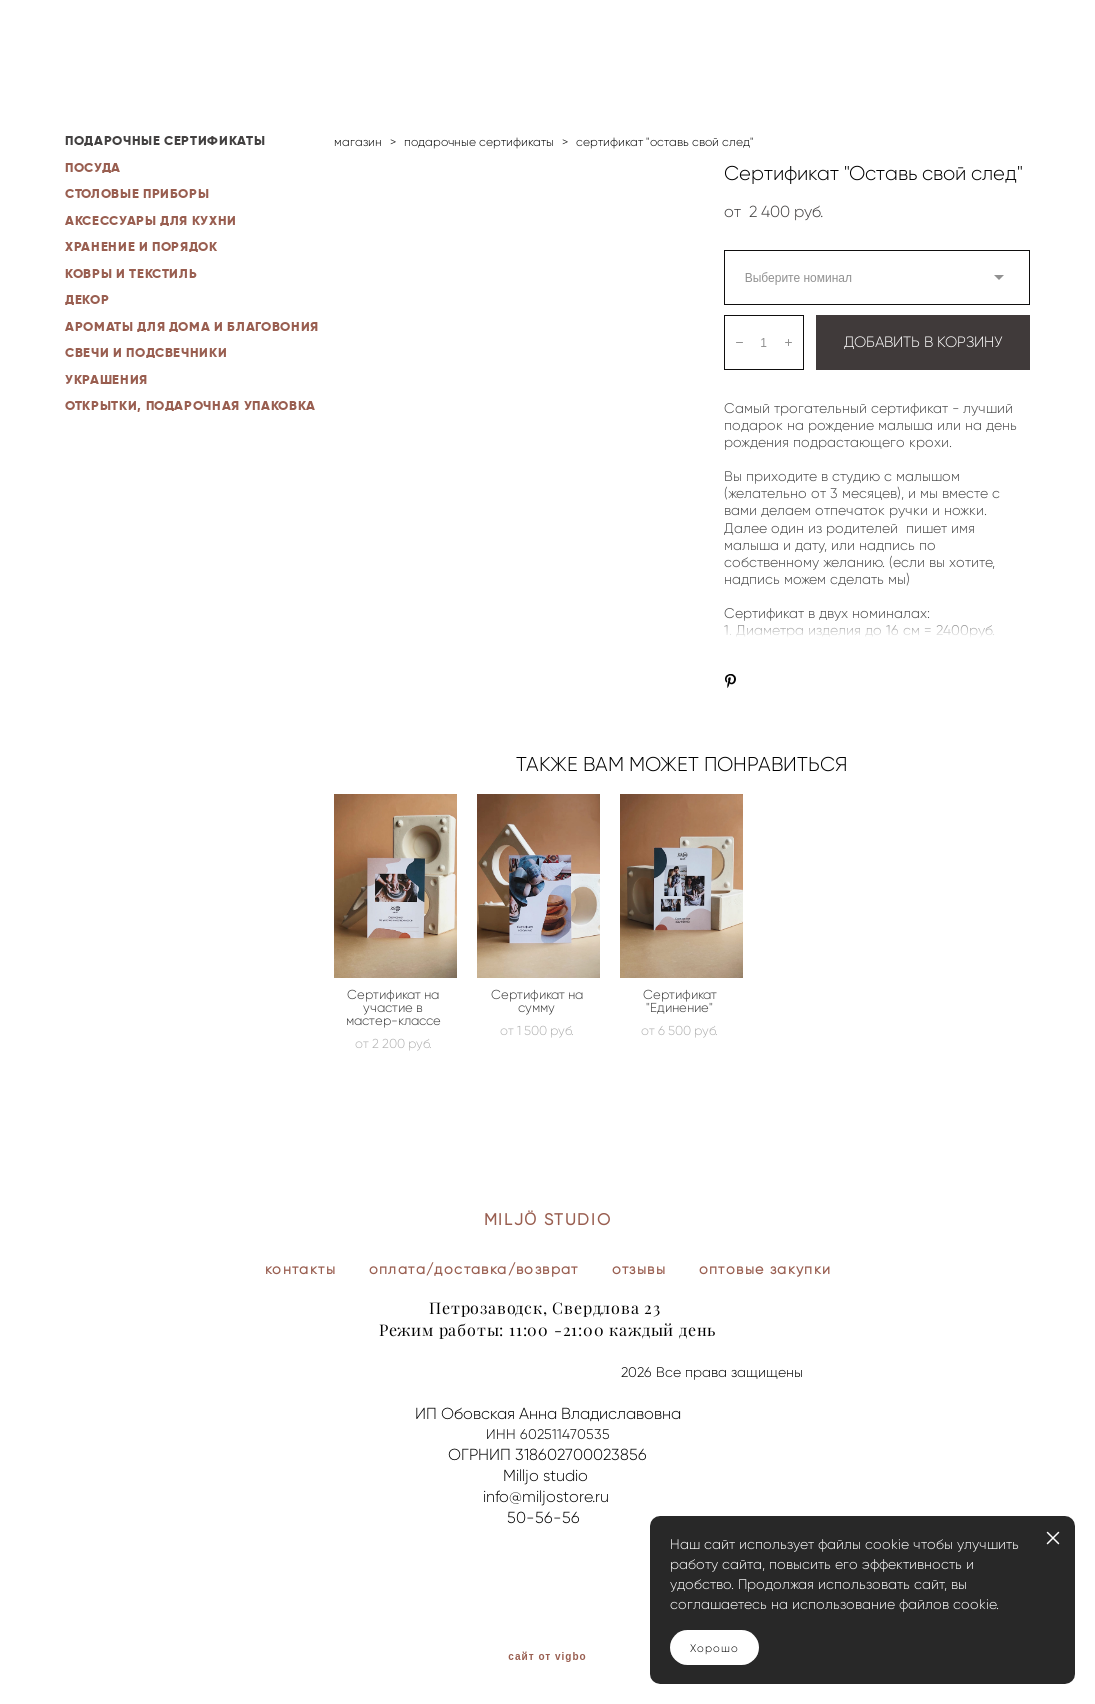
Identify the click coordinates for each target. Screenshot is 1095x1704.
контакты (300, 1269)
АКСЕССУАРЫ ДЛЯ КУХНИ (151, 220)
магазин (358, 141)
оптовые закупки (765, 1269)
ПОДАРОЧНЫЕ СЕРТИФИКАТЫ (165, 140)
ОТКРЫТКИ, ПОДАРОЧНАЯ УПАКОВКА (190, 405)
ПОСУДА (93, 167)
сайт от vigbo (547, 1657)
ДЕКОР (87, 299)
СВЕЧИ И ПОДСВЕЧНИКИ (146, 352)
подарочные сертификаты (479, 141)
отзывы (639, 1269)
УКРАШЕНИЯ (106, 379)
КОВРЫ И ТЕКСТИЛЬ (131, 273)
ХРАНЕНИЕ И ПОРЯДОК (141, 246)
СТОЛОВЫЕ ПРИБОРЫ (137, 193)
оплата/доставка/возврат (474, 1269)
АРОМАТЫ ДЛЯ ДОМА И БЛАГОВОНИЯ (192, 326)
